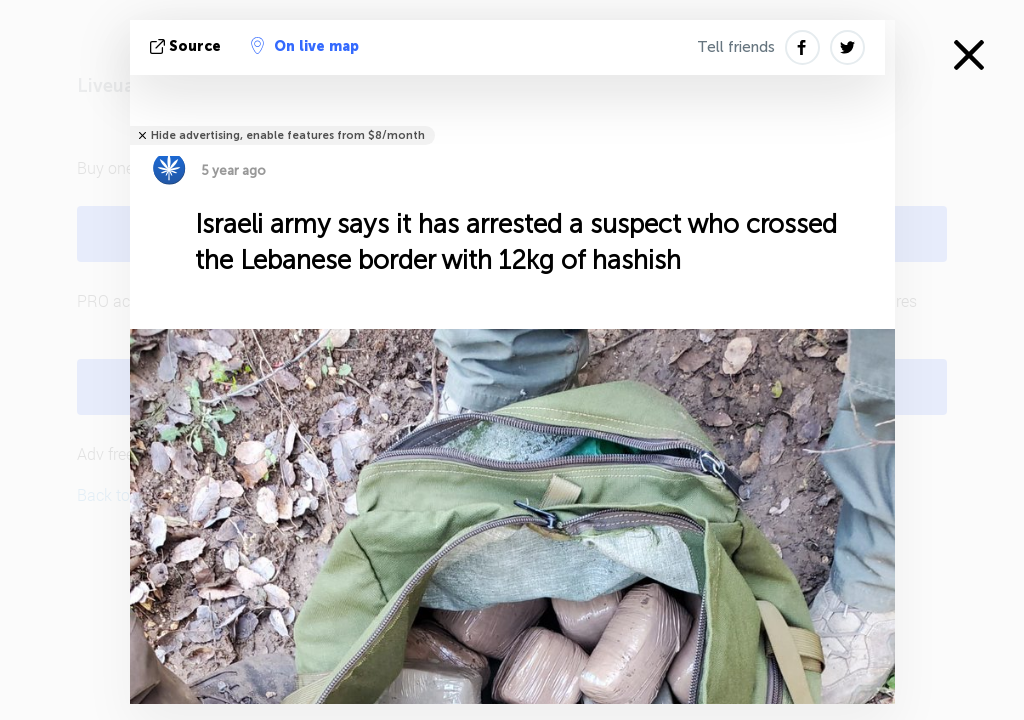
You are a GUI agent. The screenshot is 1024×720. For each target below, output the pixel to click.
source (187, 46)
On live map (305, 46)
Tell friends (736, 47)
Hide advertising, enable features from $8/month (288, 135)
